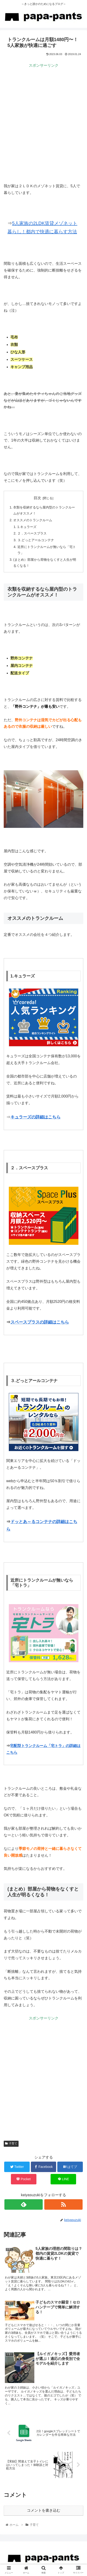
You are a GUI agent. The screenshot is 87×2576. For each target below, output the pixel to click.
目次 (37, 498)
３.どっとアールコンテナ (35, 540)
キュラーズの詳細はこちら (35, 1117)
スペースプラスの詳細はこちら (39, 1322)
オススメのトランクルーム (32, 520)
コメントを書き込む (43, 2510)
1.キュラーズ (26, 527)
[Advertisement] (43, 119)
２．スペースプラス (32, 533)
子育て (11, 2143)
